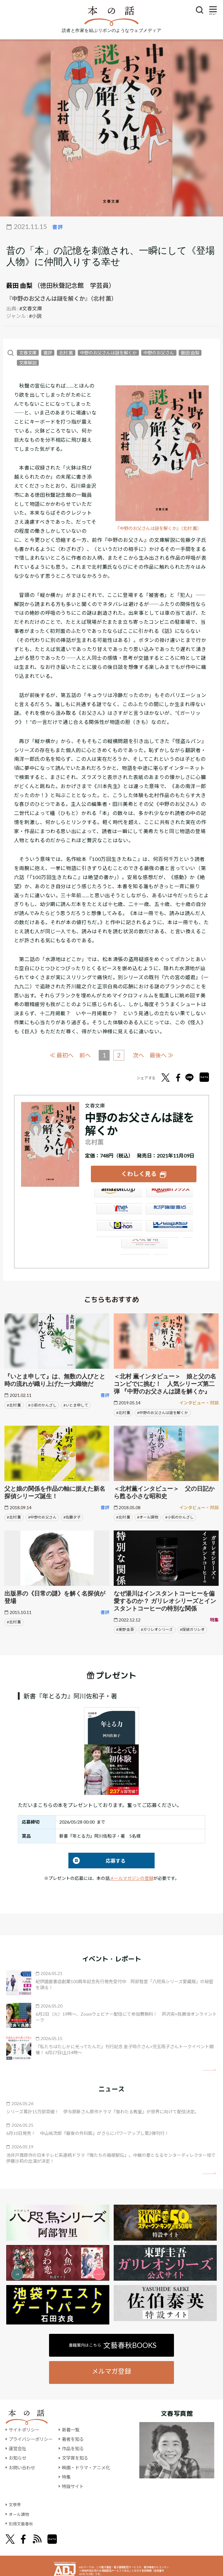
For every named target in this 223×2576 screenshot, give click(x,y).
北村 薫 (66, 352)
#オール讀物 (147, 1516)
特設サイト (73, 2485)
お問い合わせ (22, 2466)
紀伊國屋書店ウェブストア (169, 1212)
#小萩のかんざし (42, 1404)
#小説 (35, 316)
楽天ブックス (169, 1195)
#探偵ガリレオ (192, 1628)
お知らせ (17, 2457)
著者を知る (73, 2438)
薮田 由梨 (19, 285)
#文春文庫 (30, 308)
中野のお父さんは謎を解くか (108, 352)
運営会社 (17, 2447)
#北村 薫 (14, 1404)
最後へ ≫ (163, 1054)
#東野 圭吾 (125, 1628)
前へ (84, 1055)
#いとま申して (75, 1404)
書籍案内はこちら (112, 2344)
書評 (47, 352)
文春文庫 (28, 352)
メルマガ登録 (111, 2370)
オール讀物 (20, 2513)
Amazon (118, 1195)
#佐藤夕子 (72, 1516)
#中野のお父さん (42, 1516)
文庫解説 (28, 362)
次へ (139, 1055)
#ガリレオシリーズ (157, 1628)
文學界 (15, 2503)
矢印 (209, 2069)
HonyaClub (169, 1229)
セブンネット (118, 1212)
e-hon (118, 1229)
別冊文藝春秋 (22, 2522)
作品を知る (73, 2447)
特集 (66, 2476)
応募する (97, 1859)
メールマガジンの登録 (131, 1877)
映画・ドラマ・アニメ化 (86, 2466)
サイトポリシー (24, 2428)
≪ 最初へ (59, 1054)
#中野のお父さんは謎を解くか (162, 1411)
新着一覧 (70, 2428)
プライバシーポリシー (30, 2438)
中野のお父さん (158, 352)
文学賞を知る (75, 2457)
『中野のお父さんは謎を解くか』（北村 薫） (161, 528)
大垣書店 (143, 1246)
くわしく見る (139, 1173)
